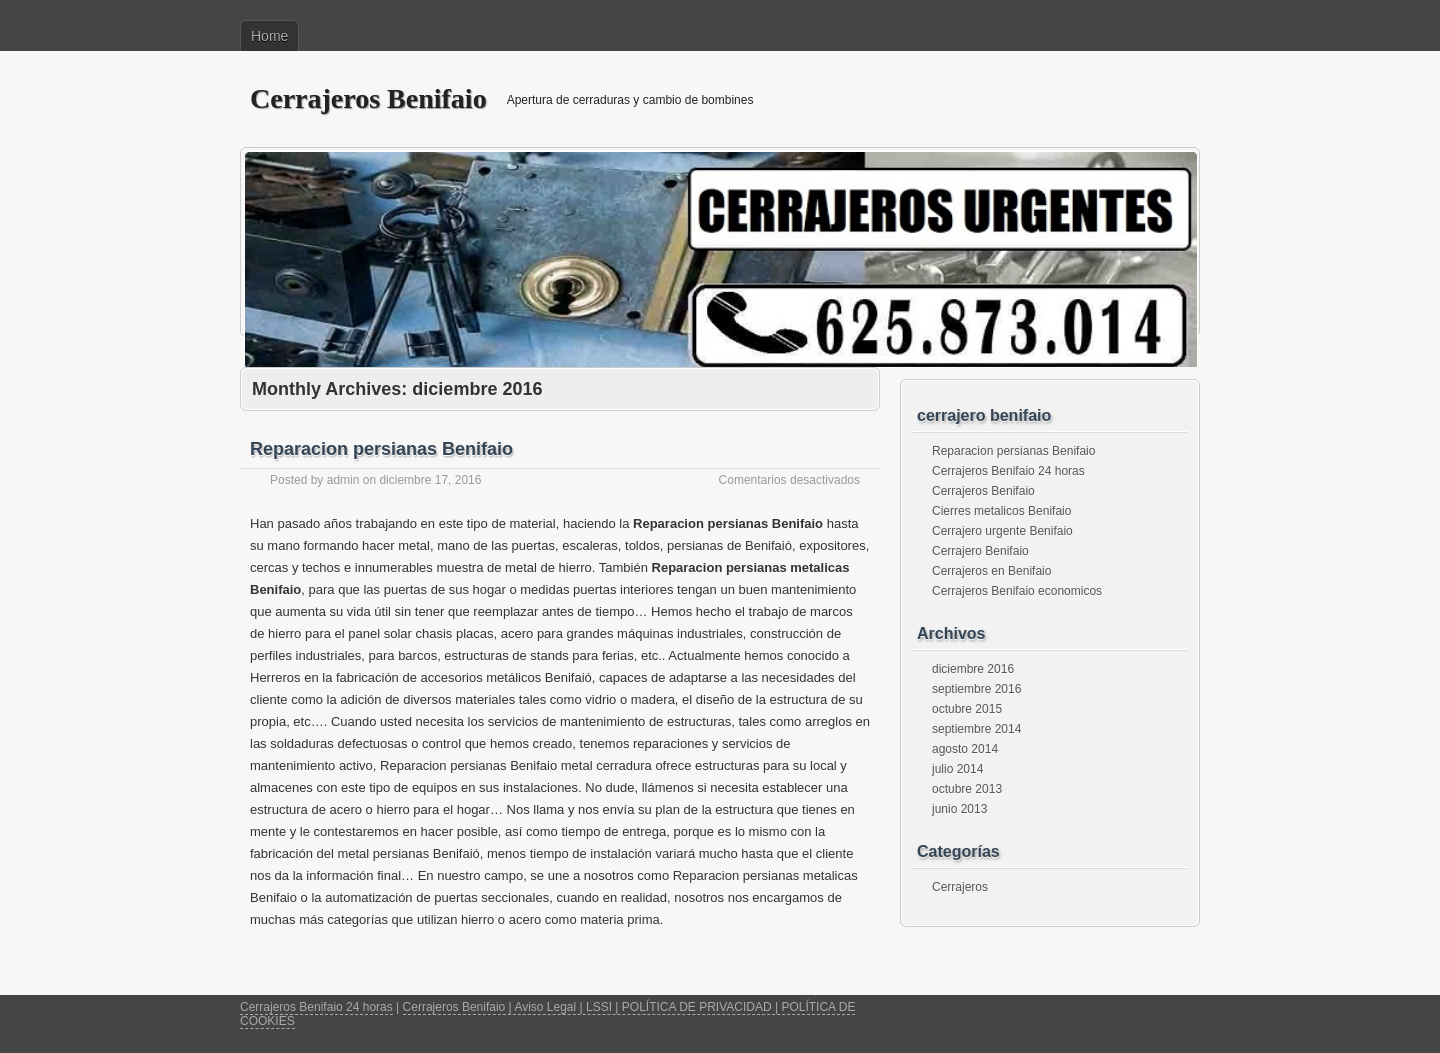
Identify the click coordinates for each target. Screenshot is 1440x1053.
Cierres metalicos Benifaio (1001, 511)
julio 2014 (957, 769)
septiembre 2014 (976, 729)
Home (269, 36)
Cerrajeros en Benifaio (991, 571)
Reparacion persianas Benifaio (381, 449)
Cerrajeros (960, 887)
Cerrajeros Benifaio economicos (1017, 591)
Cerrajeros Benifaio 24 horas (1008, 471)
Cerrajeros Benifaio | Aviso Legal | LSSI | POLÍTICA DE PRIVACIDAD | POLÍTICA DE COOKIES (547, 1014)
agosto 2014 (965, 749)
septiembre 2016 (976, 689)
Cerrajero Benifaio (980, 551)
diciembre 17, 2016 (430, 480)
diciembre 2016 (973, 669)
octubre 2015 (967, 709)
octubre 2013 (967, 789)
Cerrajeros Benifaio (368, 98)
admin (343, 480)
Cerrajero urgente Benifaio (1002, 531)
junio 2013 (959, 809)
